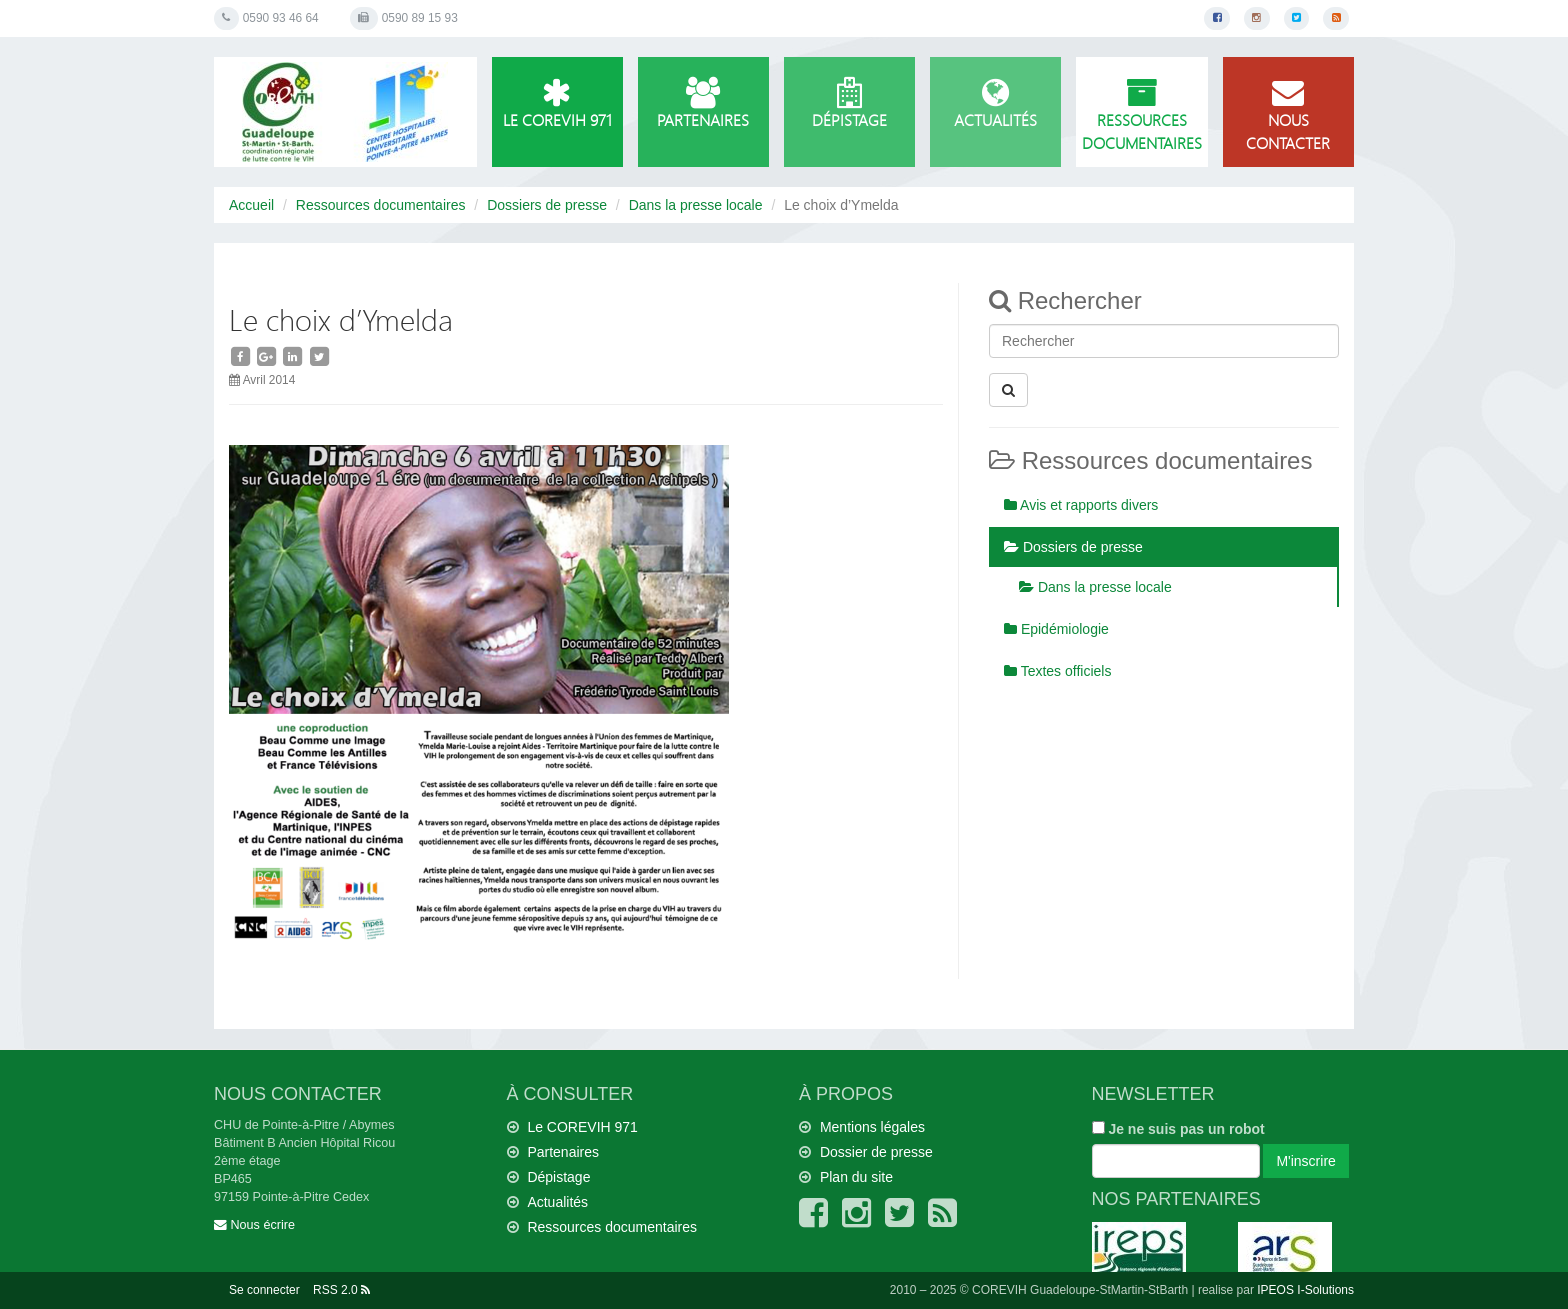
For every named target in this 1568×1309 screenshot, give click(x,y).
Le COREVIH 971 (557, 104)
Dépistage (849, 104)
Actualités (995, 104)
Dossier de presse (876, 1152)
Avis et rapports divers (1081, 505)
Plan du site (856, 1177)
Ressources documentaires (1141, 115)
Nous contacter (1288, 115)
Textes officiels (1057, 671)
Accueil (251, 205)
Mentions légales (872, 1127)
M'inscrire (1305, 1161)
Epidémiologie (1056, 629)
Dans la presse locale (696, 205)
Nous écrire (254, 1225)
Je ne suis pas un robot (1178, 1129)
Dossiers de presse (547, 205)
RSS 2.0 (341, 1290)
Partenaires (703, 104)
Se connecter (264, 1290)
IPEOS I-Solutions (1305, 1290)
